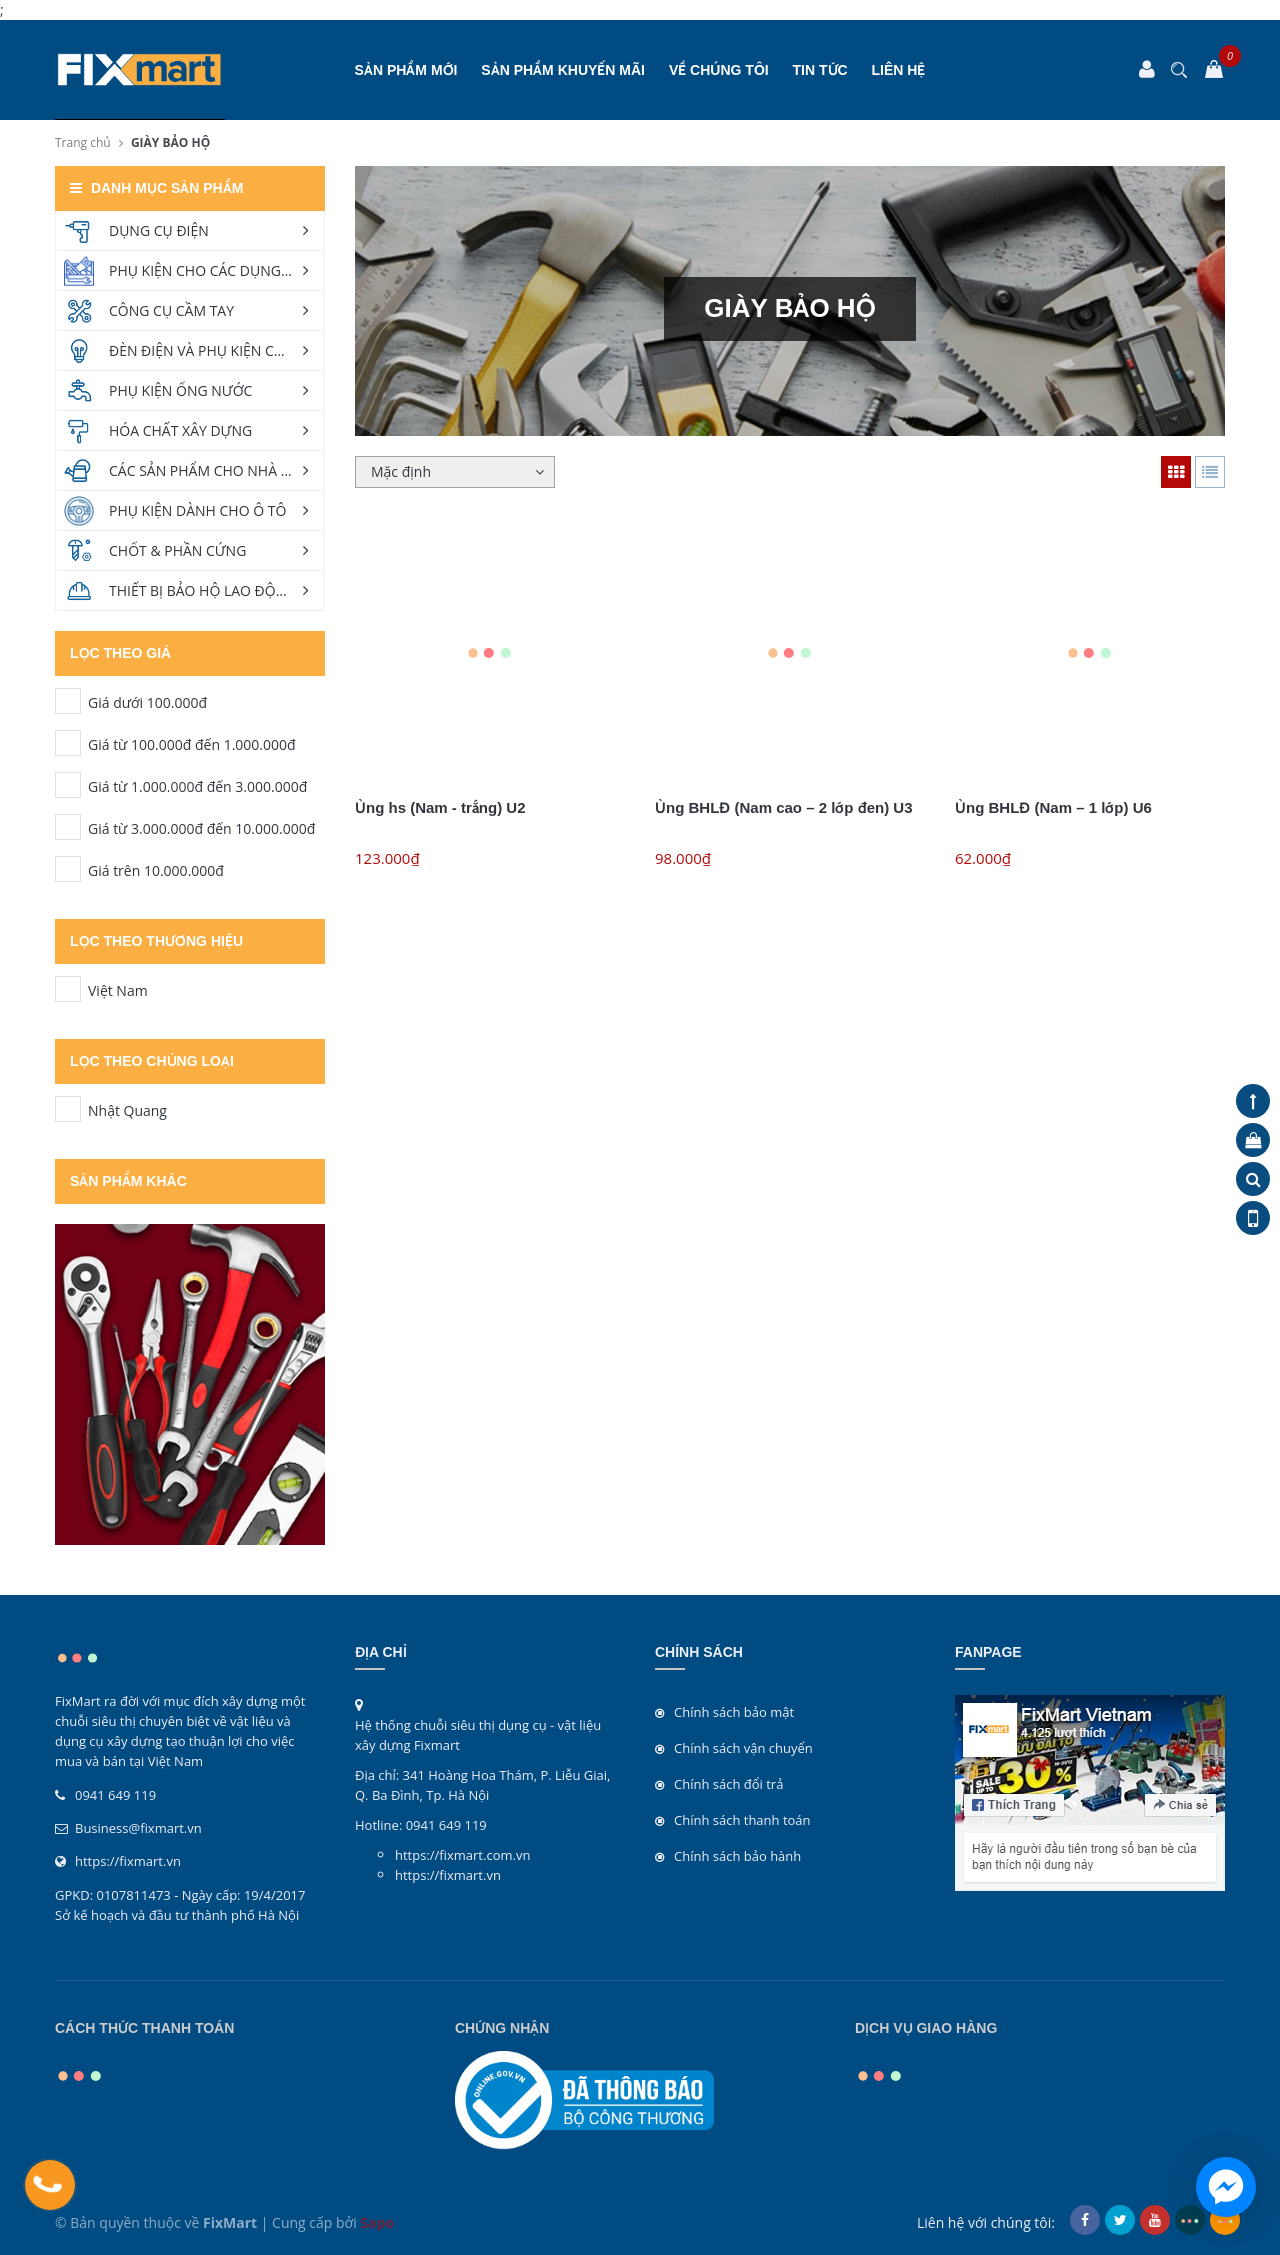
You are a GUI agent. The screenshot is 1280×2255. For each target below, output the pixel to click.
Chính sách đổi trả (728, 1784)
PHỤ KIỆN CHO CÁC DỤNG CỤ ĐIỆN (216, 270)
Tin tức (820, 70)
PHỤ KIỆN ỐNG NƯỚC (180, 390)
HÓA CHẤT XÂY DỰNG (180, 430)
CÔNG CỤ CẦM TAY (171, 310)
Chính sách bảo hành (737, 1856)
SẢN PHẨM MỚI (406, 70)
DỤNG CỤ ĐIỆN (159, 230)
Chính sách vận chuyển (743, 1748)
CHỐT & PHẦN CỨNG (177, 550)
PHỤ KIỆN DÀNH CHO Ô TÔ (197, 510)
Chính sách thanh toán (742, 1820)
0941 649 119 (115, 1795)
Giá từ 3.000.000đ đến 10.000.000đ (68, 827)
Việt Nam (68, 989)
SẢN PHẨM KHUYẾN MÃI (563, 70)
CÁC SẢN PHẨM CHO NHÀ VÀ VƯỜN (216, 470)
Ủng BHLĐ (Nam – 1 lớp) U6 (1053, 807)
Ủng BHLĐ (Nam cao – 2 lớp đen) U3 (784, 807)
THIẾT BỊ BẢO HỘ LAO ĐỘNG (202, 590)
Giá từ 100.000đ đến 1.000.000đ (68, 743)
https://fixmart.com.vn (462, 1855)
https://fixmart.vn (128, 1861)
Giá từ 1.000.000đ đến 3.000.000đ (68, 785)
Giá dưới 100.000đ (68, 701)
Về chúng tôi (719, 70)
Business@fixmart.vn (138, 1828)
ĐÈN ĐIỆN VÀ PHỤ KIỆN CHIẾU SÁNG (216, 350)
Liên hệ (899, 70)
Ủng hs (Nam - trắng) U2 (440, 807)
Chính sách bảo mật (734, 1712)
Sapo (377, 2222)
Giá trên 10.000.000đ (68, 869)
